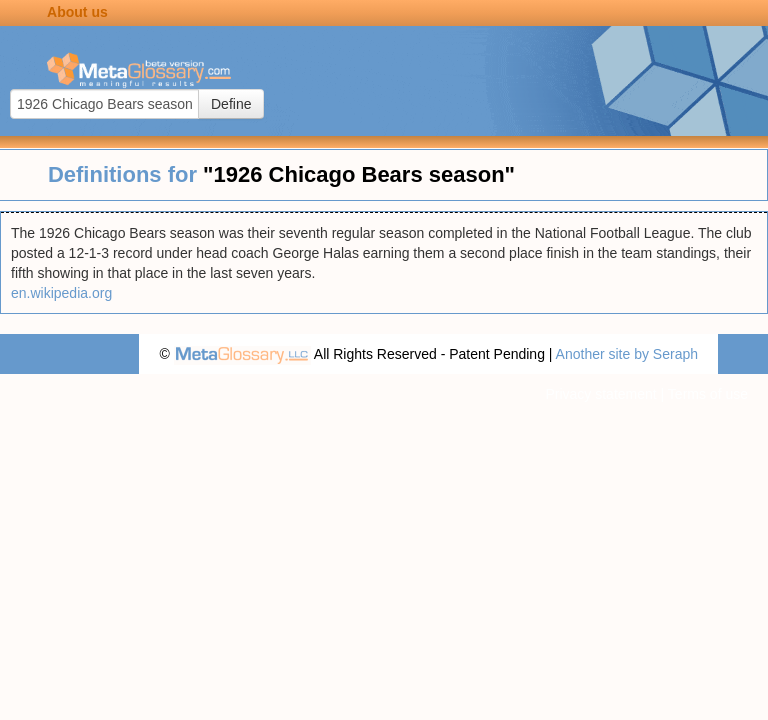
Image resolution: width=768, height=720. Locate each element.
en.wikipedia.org (61, 293)
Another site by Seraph (627, 354)
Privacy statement (600, 394)
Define (231, 104)
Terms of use (708, 394)
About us (77, 12)
